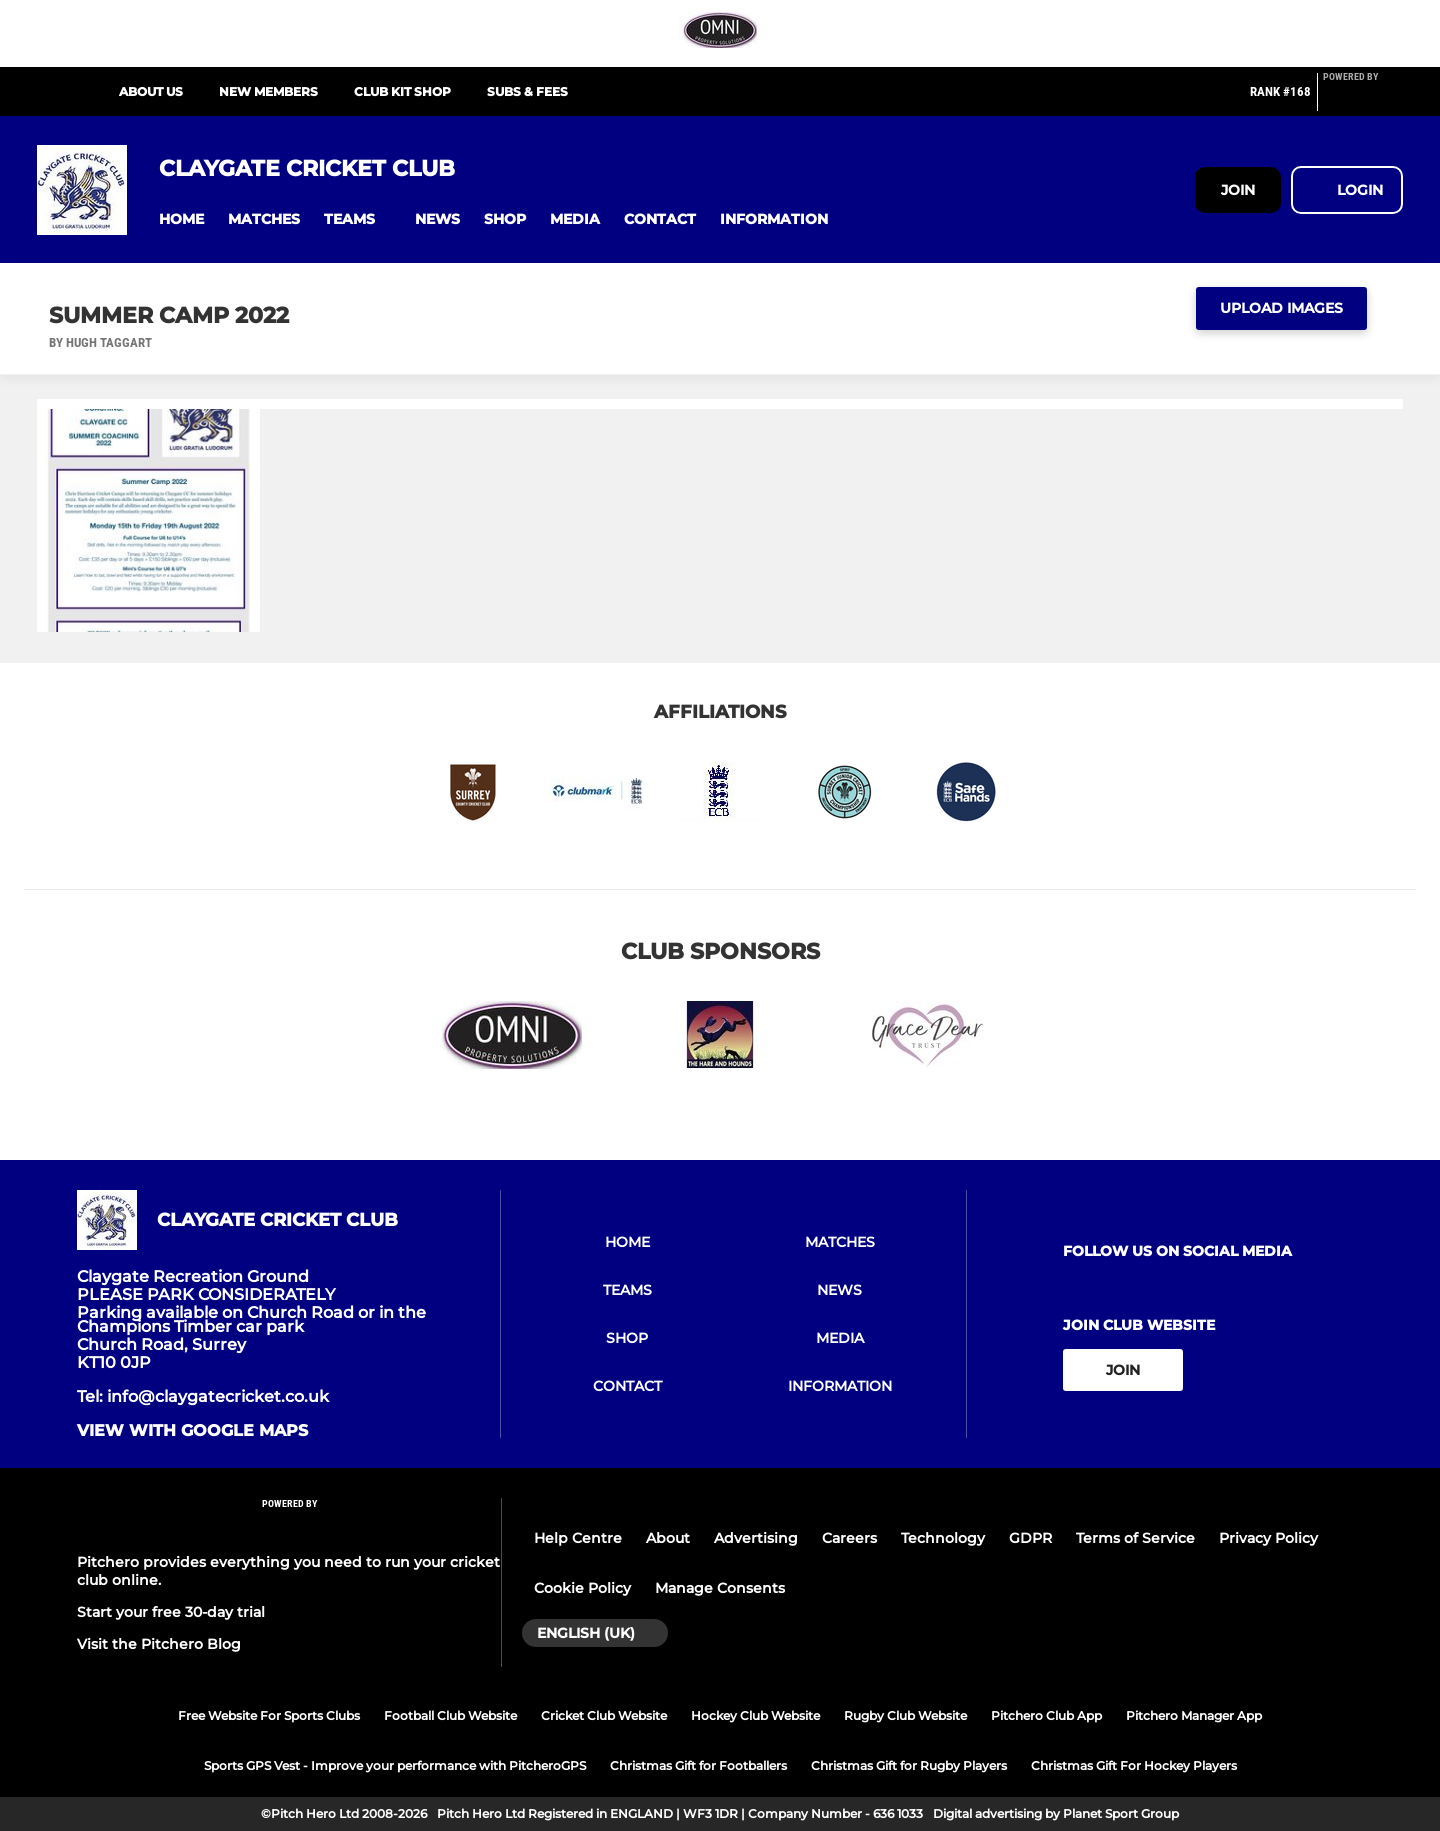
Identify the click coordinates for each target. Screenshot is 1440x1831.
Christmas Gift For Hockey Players (1134, 1765)
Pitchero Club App (1046, 1715)
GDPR (1030, 1538)
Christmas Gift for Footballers (698, 1765)
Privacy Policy (1268, 1538)
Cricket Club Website (604, 1715)
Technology (943, 1538)
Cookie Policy (582, 1588)
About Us (151, 91)
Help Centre (578, 1538)
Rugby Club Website (905, 1715)
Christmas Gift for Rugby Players (909, 1765)
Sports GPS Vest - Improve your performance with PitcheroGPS (395, 1765)
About (668, 1538)
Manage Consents (720, 1588)
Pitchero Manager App (1194, 1715)
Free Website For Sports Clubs (269, 1715)
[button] (181, 219)
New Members (268, 91)
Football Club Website (450, 1715)
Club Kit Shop (402, 91)
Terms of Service (1135, 1538)
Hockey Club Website (755, 1715)
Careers (849, 1538)
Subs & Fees (527, 91)
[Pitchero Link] (1363, 100)
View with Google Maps (192, 1431)
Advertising (756, 1538)
